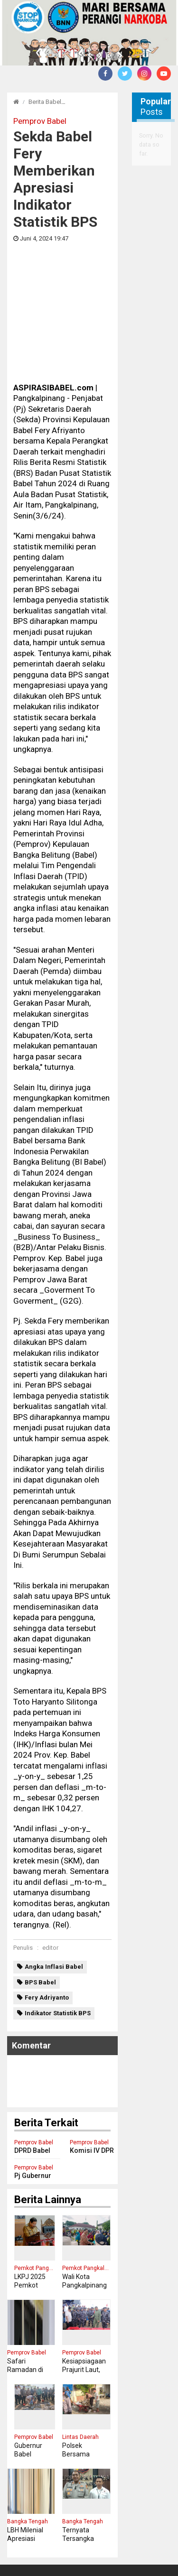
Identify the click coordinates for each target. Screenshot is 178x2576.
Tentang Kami (36, 2556)
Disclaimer (134, 2546)
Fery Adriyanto (47, 1897)
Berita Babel (44, 101)
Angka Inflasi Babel (54, 1866)
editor (50, 1847)
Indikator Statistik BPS (58, 1912)
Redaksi (19, 2546)
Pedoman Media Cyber (75, 2546)
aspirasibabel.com (141, 2566)
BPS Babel (40, 1881)
